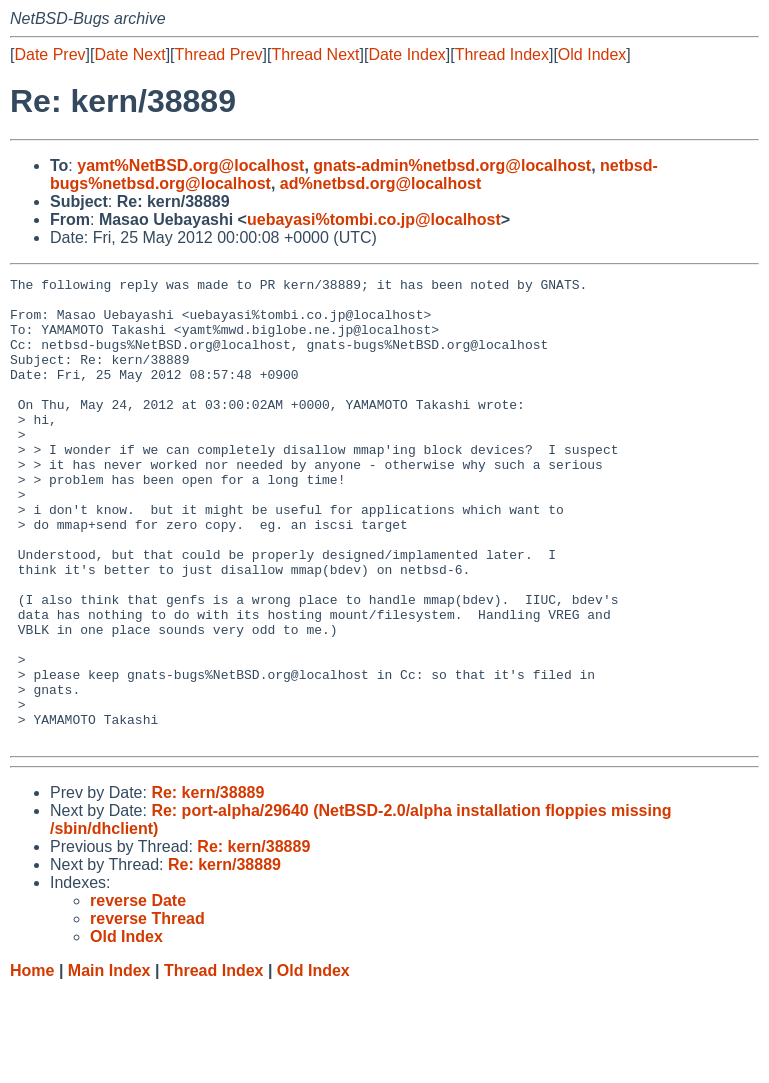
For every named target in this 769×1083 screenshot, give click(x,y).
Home (32, 1063)
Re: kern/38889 (207, 885)
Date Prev (49, 54)
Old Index (592, 54)
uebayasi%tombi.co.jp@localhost (374, 219)
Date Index (406, 54)
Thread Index (502, 54)
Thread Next (315, 54)
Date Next (129, 54)
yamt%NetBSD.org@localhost (190, 165)
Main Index (109, 1063)
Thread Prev (219, 54)
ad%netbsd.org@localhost (380, 183)
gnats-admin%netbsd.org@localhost (452, 165)
